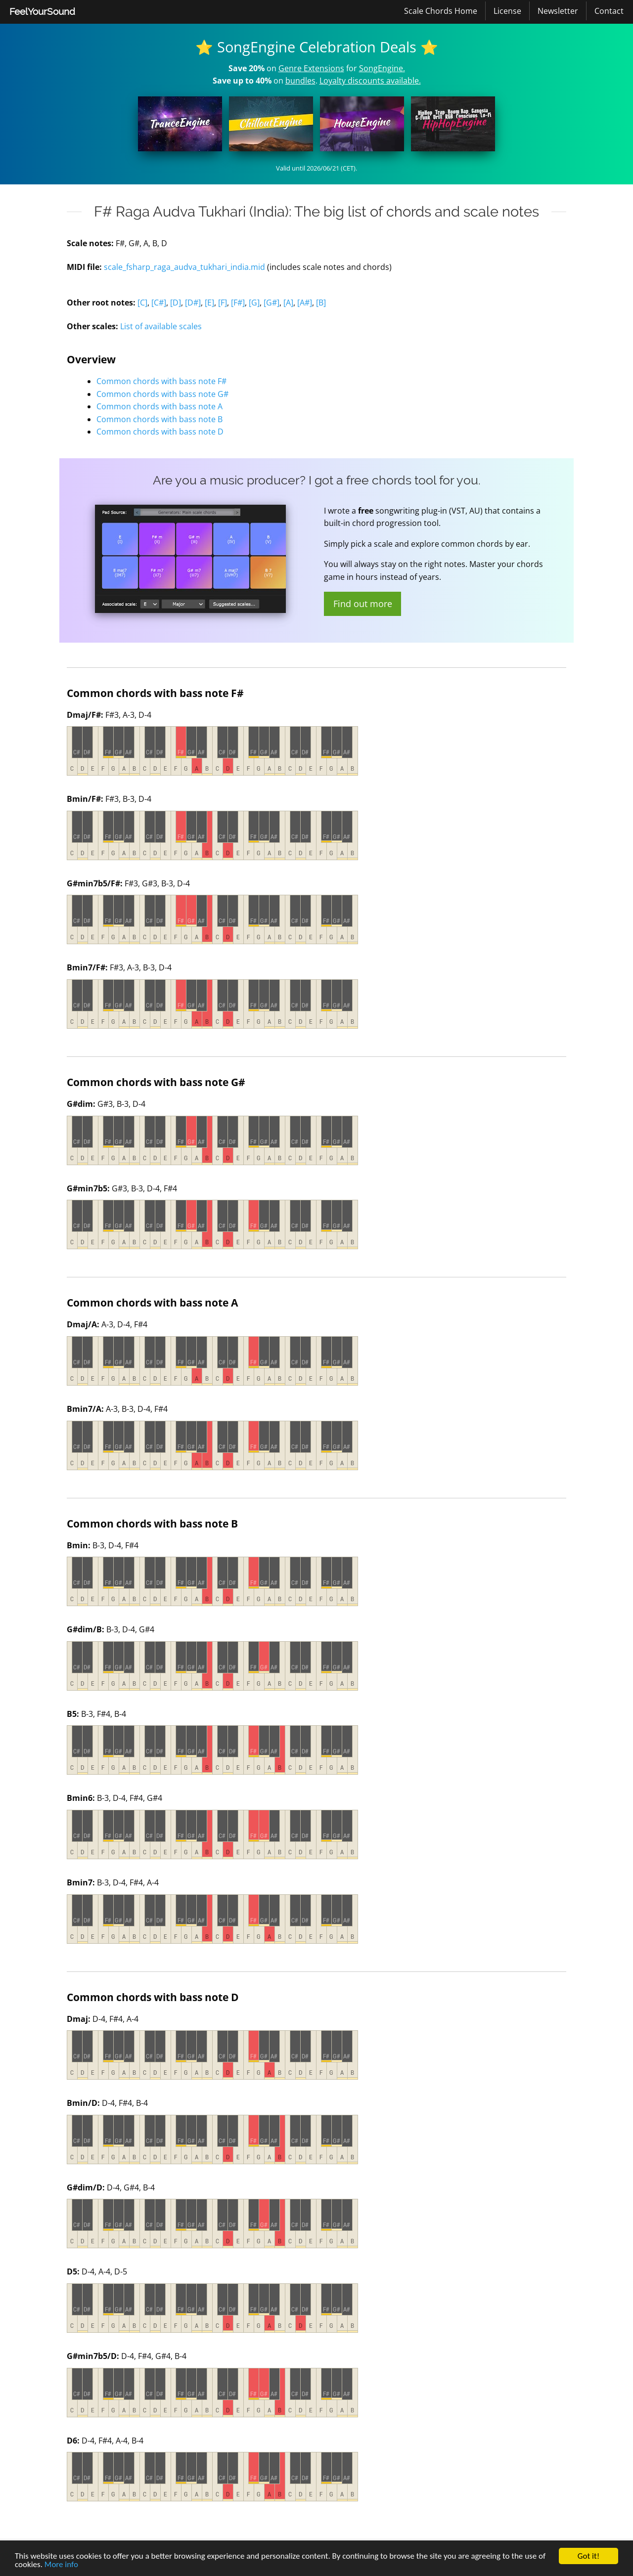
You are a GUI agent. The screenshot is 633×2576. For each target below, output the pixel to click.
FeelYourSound (42, 11)
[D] (175, 302)
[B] (321, 302)
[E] (209, 302)
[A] (288, 302)
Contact (609, 10)
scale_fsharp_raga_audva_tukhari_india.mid (184, 267)
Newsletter (558, 10)
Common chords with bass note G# (162, 394)
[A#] (304, 302)
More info (61, 2565)
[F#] (238, 302)
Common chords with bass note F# (161, 381)
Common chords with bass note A (159, 406)
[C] (142, 302)
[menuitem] (42, 11)
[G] (254, 302)
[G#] (271, 302)
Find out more (362, 604)
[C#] (158, 302)
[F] (222, 302)
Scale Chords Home (440, 10)
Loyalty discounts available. (370, 80)
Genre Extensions (311, 68)
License (507, 10)
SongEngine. (382, 68)
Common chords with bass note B (159, 419)
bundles (300, 80)
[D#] (193, 302)
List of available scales (161, 326)
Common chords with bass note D (160, 431)
